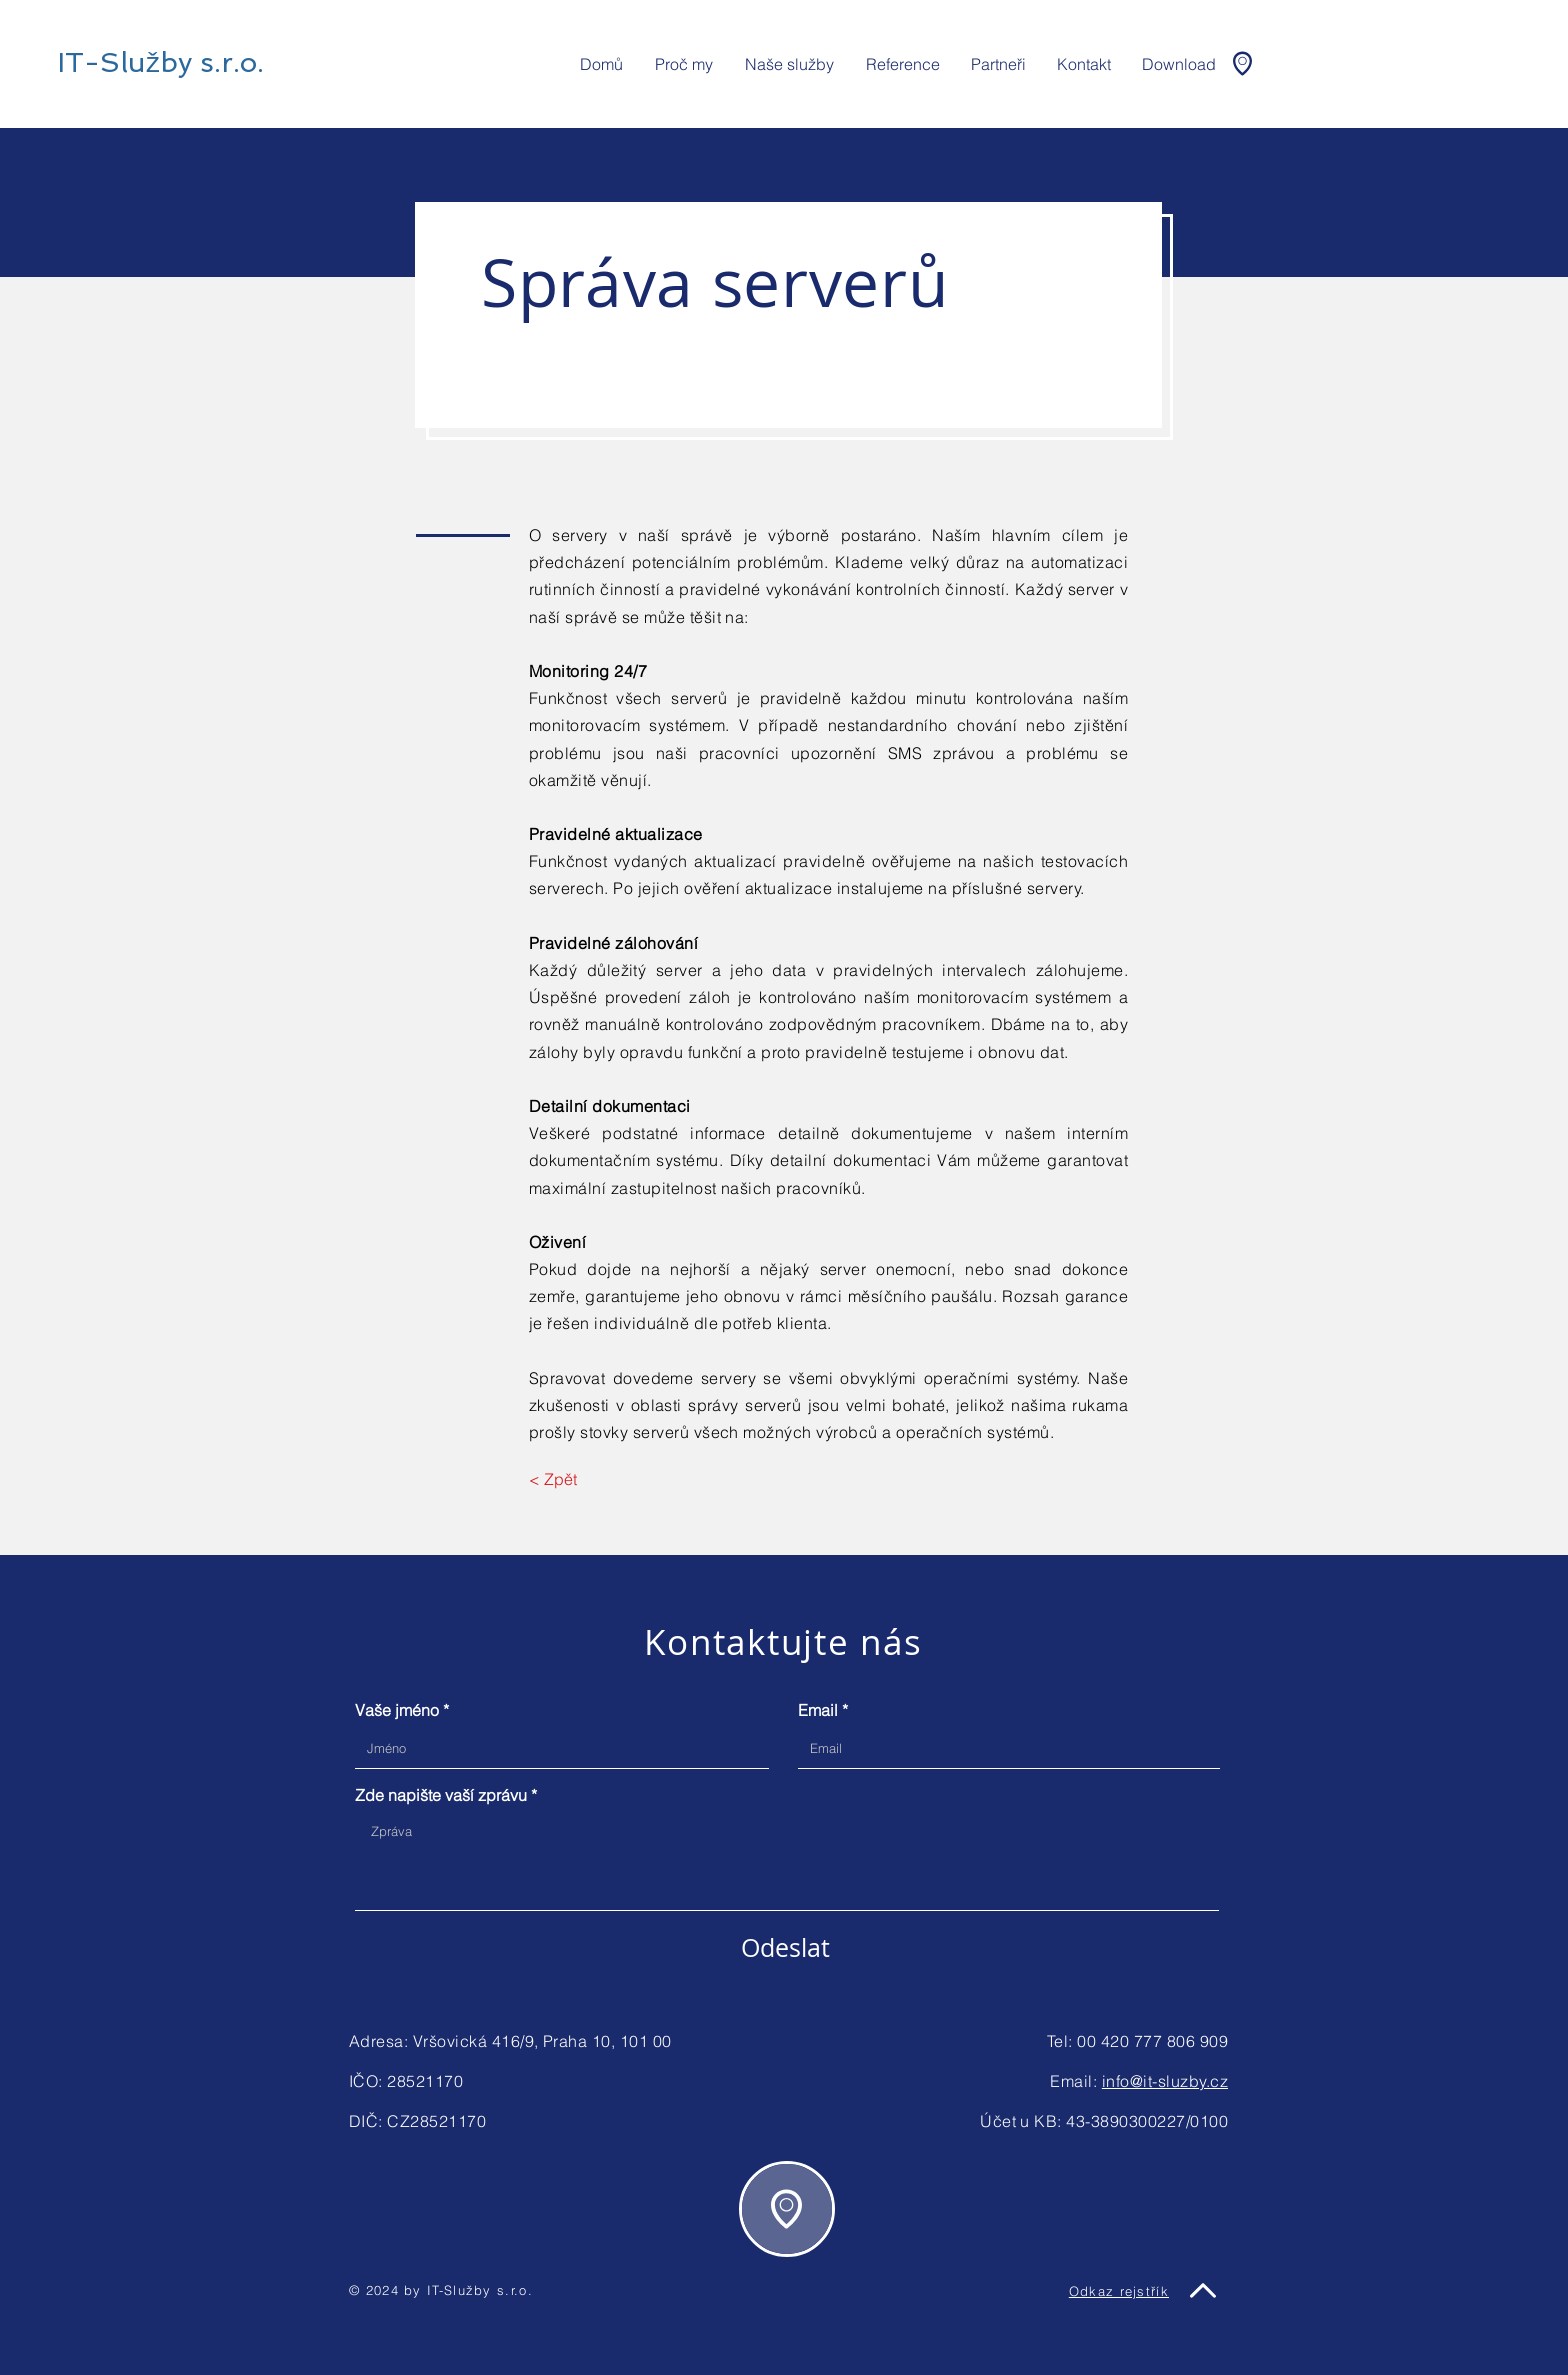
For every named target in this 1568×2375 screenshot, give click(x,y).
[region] (787, 2209)
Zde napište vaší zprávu (441, 1795)
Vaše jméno (397, 1710)
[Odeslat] (785, 1947)
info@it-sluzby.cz (1165, 2081)
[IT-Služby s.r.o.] (160, 62)
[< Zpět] (574, 1479)
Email (818, 1710)
